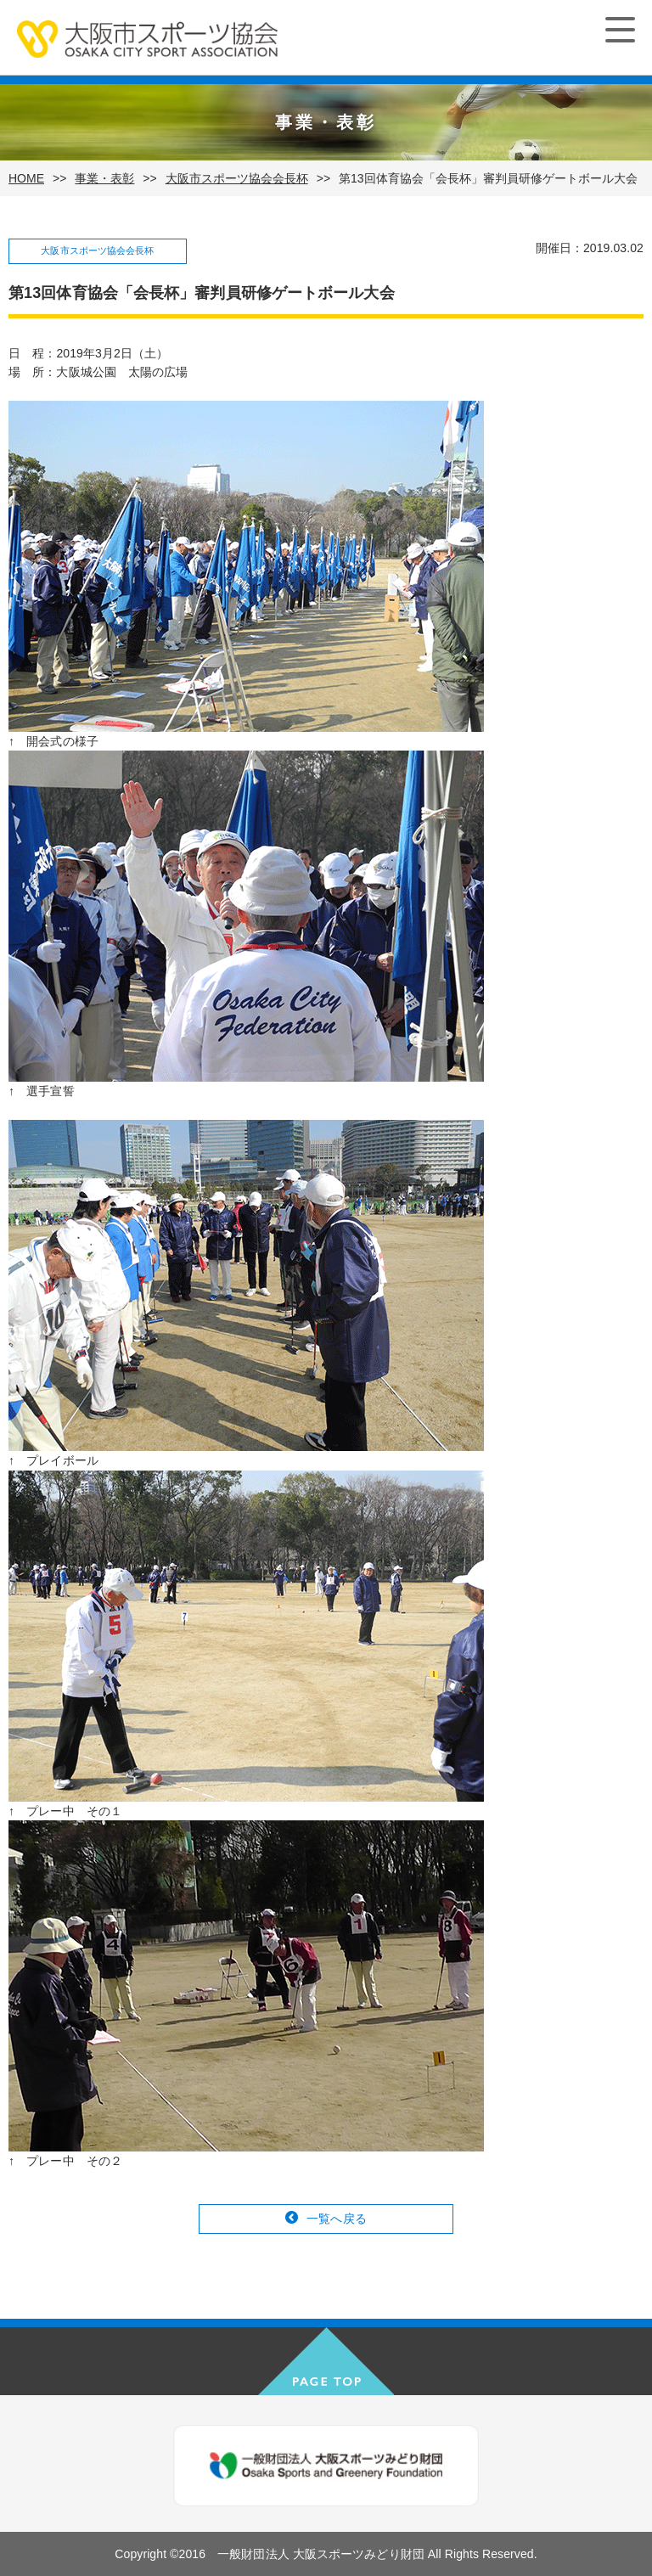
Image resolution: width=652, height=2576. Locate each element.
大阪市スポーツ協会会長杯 (237, 178)
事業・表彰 (104, 178)
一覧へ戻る (336, 2218)
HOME (26, 178)
